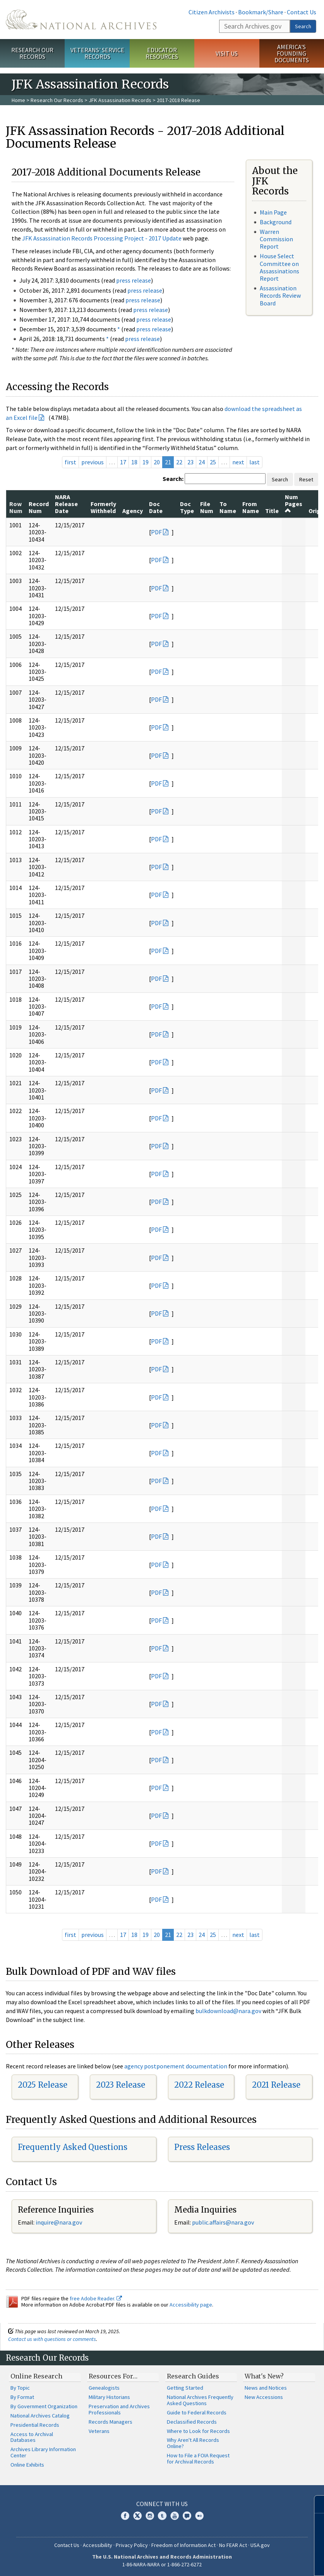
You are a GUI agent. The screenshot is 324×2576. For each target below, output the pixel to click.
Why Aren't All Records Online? (193, 2443)
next (238, 462)
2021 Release (276, 2085)
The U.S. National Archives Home (81, 19)
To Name (227, 507)
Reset (306, 479)
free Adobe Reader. (96, 2298)
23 (190, 462)
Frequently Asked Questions (72, 2147)
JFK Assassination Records (120, 100)
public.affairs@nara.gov (223, 2222)
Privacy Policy (132, 2545)
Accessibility (97, 2545)
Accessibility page (191, 2304)
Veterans (99, 2431)
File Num (206, 507)
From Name (250, 507)
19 (145, 462)
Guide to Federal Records (196, 2412)
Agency (132, 511)
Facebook (125, 2515)
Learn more (255, 2562)
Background (275, 222)
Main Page (273, 212)
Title (272, 511)
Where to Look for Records (198, 2431)
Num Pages (293, 503)
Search (303, 26)
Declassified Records (192, 2421)
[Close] (315, 2504)
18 (134, 462)
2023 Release (120, 2085)
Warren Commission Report (276, 239)
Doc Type (187, 507)
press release (133, 280)
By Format (22, 2397)
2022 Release (199, 2085)
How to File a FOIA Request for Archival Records (198, 2458)
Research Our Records (32, 53)
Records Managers (110, 2421)
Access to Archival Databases (31, 2437)
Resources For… (113, 2376)
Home (18, 100)
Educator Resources (162, 53)
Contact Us (301, 12)
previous (92, 462)
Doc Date (156, 507)
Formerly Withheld (103, 507)
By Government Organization (43, 2406)
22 (179, 462)
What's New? (264, 2376)
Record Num (39, 507)
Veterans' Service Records (97, 53)
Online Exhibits (27, 2464)
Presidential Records (34, 2424)
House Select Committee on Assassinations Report (279, 267)
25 (213, 462)
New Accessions (264, 2397)
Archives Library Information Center (43, 2452)
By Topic (20, 2387)
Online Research (36, 2376)
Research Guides (193, 2376)
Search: (173, 478)
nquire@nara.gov (59, 2222)
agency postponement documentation (175, 2066)
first (70, 462)
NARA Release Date (66, 504)
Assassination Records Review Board (280, 295)
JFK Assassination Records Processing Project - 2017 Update (102, 238)
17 (123, 462)
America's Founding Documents (291, 53)
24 (202, 462)
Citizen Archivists (212, 12)
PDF (156, 532)
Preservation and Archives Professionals (119, 2409)
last (254, 462)
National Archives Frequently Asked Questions (200, 2400)
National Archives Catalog (40, 2415)
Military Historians (109, 2397)
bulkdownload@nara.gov (228, 2011)
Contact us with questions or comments (52, 2339)
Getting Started (185, 2387)
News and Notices (266, 2387)
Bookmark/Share (260, 12)
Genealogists (104, 2387)
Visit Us (227, 53)
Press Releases (202, 2147)
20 (157, 462)
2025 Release (42, 2085)
